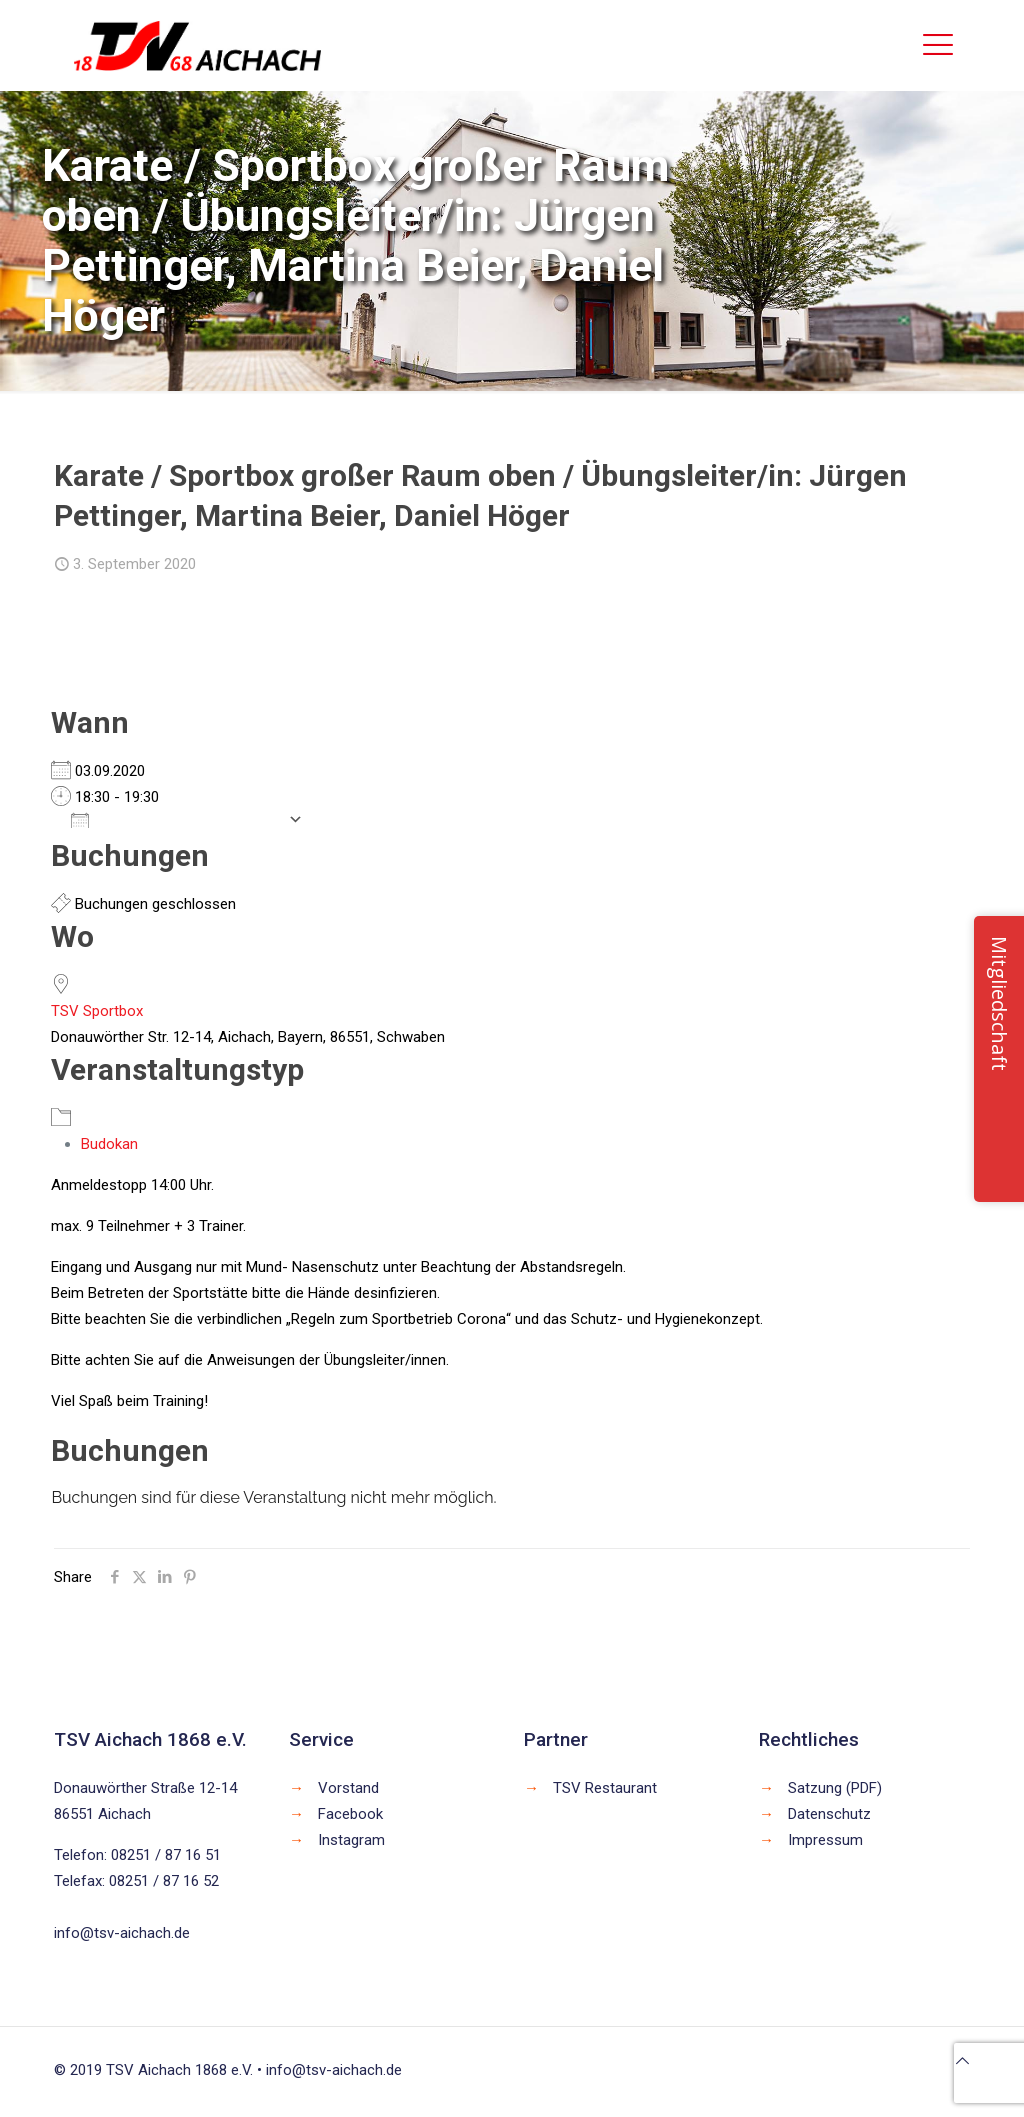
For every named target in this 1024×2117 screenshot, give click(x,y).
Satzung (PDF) (835, 1788)
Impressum (825, 1840)
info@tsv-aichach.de (122, 1933)
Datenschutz (829, 1814)
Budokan (109, 1144)
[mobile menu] (938, 45)
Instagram (351, 1840)
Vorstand (348, 1788)
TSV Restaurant (605, 1788)
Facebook (350, 1814)
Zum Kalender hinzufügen (174, 819)
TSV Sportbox (97, 1011)
